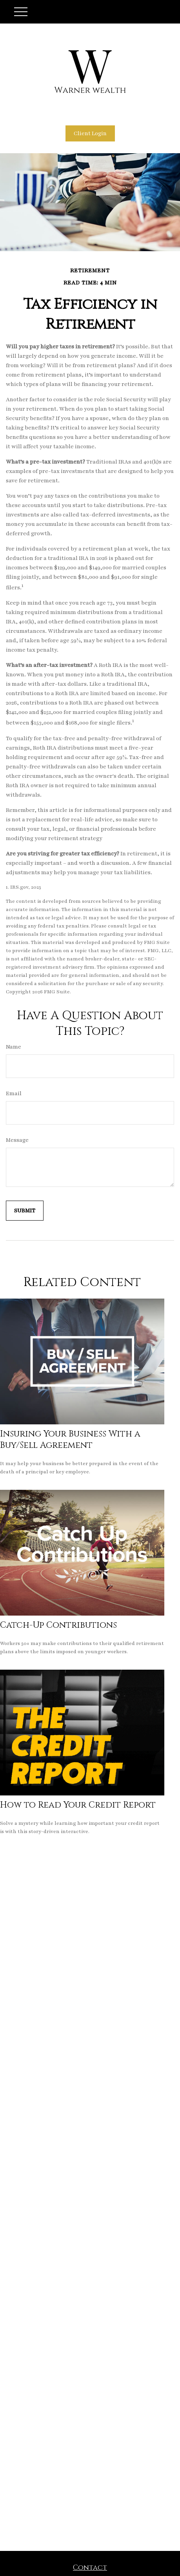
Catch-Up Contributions (58, 1625)
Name (13, 1047)
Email (14, 1093)
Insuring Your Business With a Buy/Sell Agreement (70, 1439)
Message (17, 1140)
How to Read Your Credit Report (78, 1805)
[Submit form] (25, 1211)
